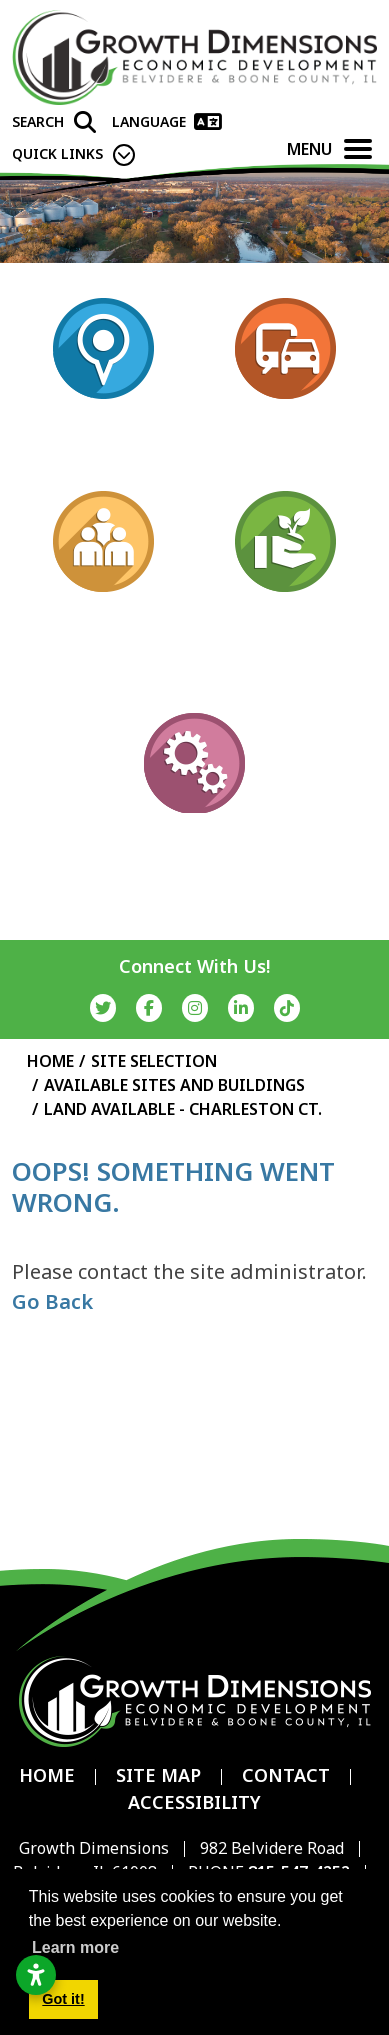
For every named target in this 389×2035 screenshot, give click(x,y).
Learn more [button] (75, 1947)
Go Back (52, 1301)
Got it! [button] (63, 1999)
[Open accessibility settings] (36, 1975)
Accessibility (194, 1802)
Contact (286, 1775)
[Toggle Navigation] (358, 149)
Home (47, 1775)
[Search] (54, 122)
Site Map (158, 1775)
